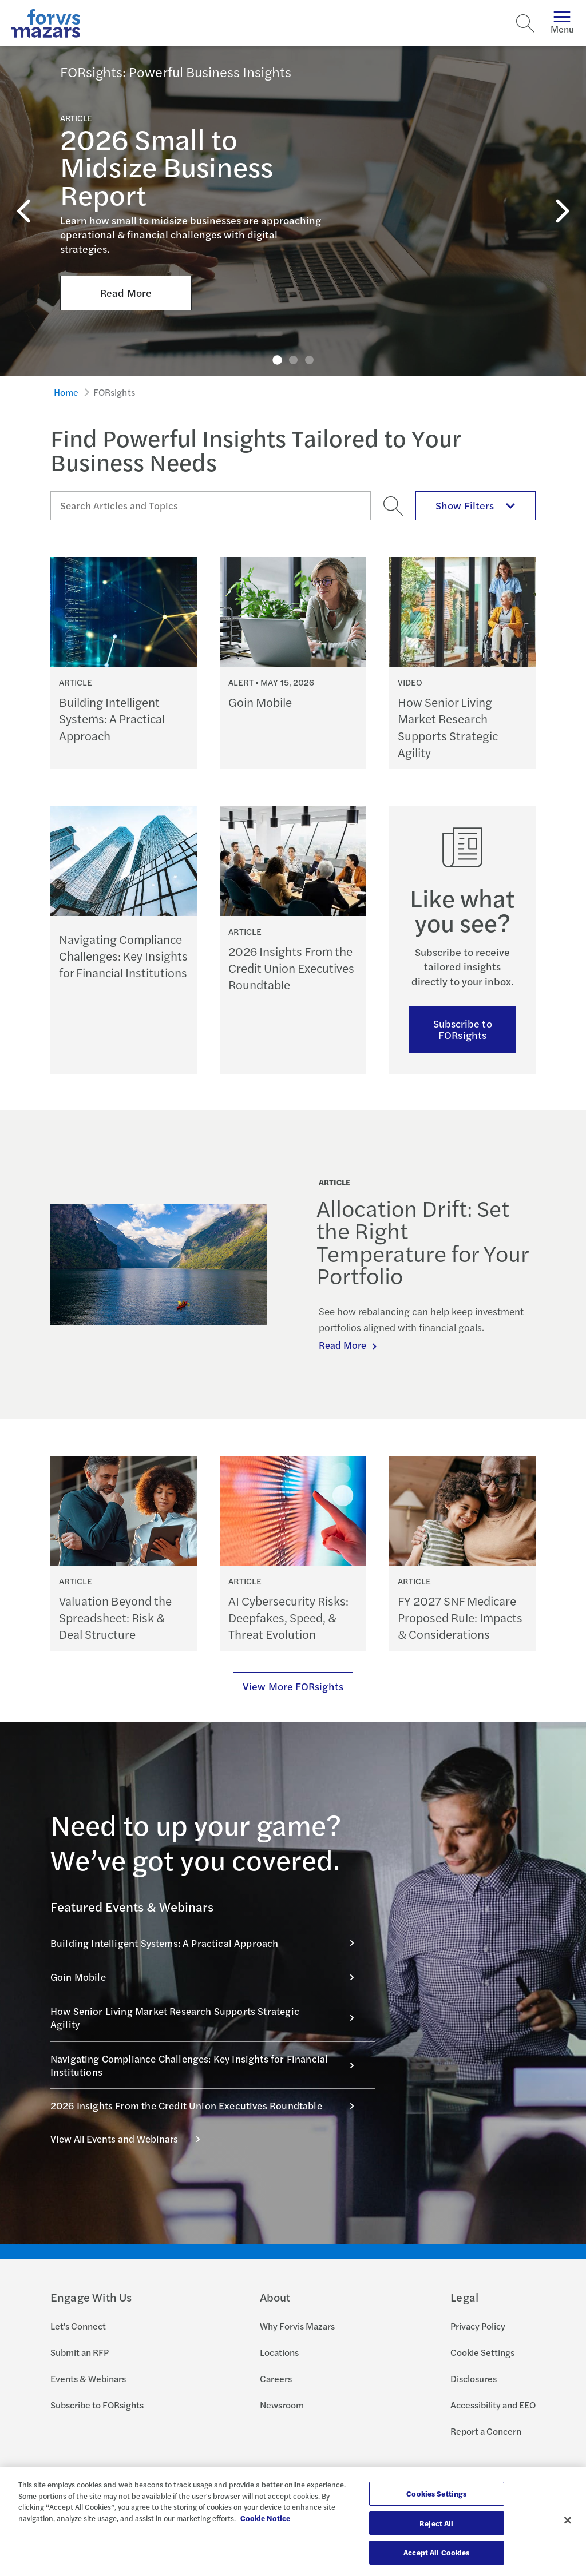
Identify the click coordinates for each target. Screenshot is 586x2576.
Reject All (436, 2523)
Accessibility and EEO (493, 2404)
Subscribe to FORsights (462, 1029)
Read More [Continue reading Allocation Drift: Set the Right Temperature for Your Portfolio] (344, 1345)
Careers (276, 2378)
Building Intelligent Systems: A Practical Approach (208, 1943)
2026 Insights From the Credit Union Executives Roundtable (208, 2105)
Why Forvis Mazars (297, 2325)
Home (66, 392)
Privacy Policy (477, 2325)
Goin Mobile (208, 1977)
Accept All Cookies (436, 2552)
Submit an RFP (79, 2352)
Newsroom (282, 2404)
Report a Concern (485, 2431)
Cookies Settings (436, 2493)
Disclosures (473, 2378)
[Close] (567, 2520)
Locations (279, 2352)
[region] (293, 2521)
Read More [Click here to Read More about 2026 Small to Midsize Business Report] (126, 261)
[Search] (525, 23)
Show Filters (475, 505)
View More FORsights (293, 1686)
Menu (562, 23)
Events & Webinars (88, 2378)
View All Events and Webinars (131, 2138)
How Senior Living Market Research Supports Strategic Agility (208, 2017)
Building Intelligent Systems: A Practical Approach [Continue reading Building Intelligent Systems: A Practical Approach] (112, 719)
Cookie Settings (482, 2352)
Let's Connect (78, 2325)
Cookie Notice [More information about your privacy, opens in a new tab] (265, 2518)
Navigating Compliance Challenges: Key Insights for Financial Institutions (208, 2065)
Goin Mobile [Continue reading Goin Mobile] (260, 702)
